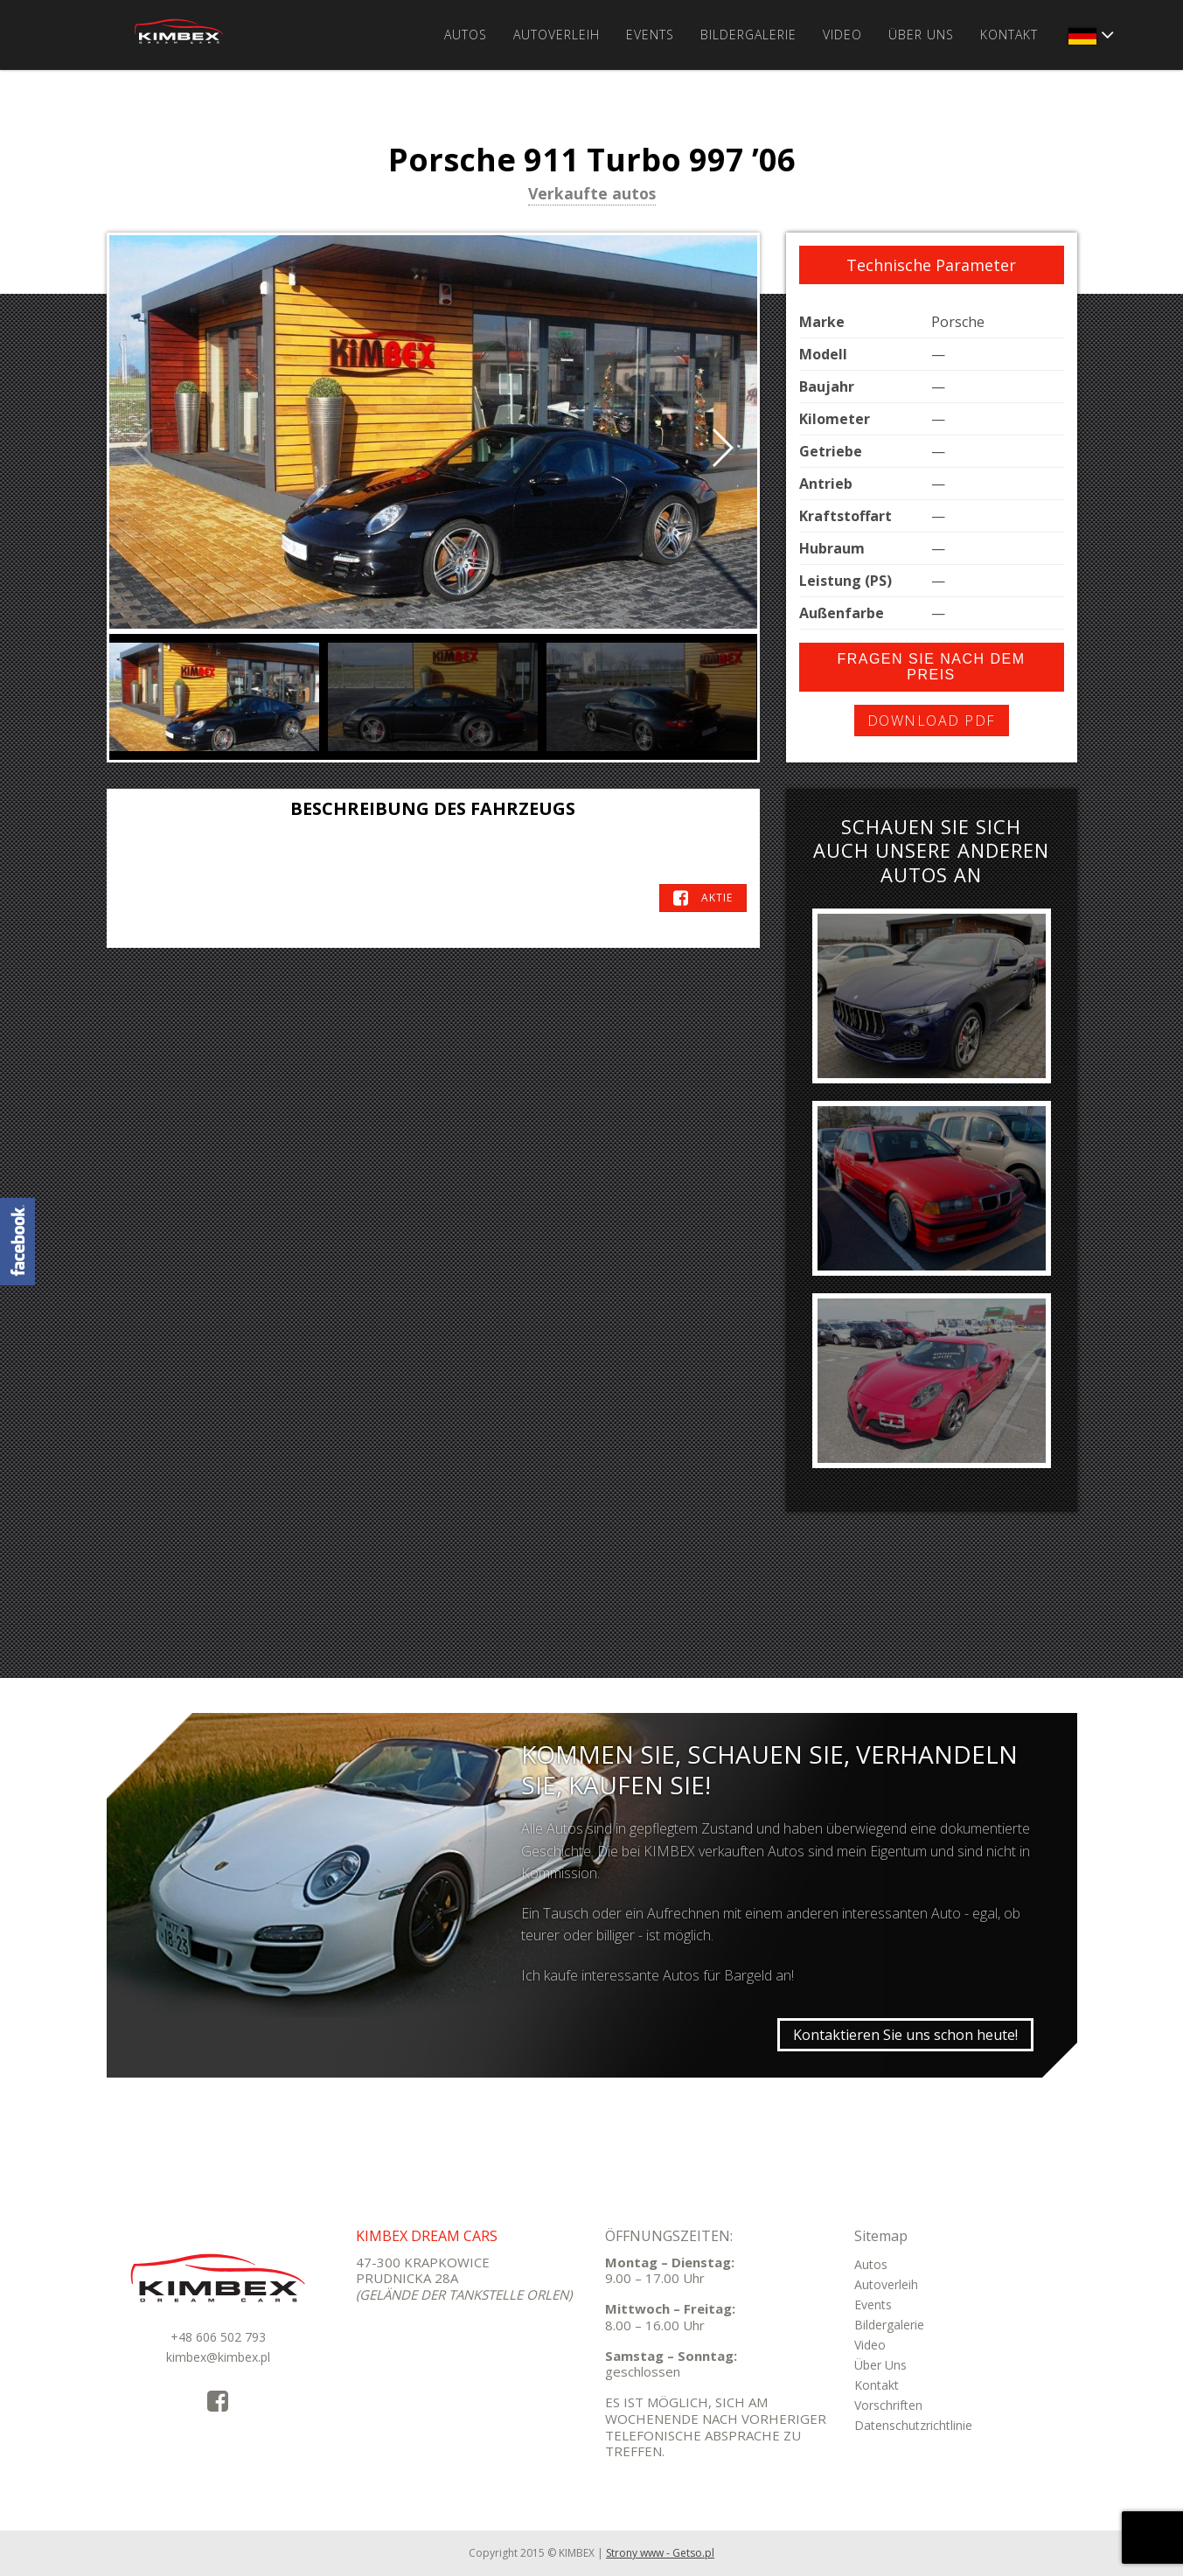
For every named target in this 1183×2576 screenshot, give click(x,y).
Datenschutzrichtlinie (913, 2425)
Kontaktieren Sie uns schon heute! (905, 2034)
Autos (465, 34)
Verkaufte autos (592, 195)
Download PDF (931, 720)
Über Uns (921, 34)
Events (650, 34)
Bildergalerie (748, 34)
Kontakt (1009, 34)
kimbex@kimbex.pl (218, 2357)
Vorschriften (888, 2405)
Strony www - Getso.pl (660, 2552)
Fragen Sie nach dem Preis (931, 666)
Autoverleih (556, 34)
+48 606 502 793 (218, 2337)
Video (842, 34)
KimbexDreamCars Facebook (17, 1241)
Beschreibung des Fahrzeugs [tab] (432, 808)
